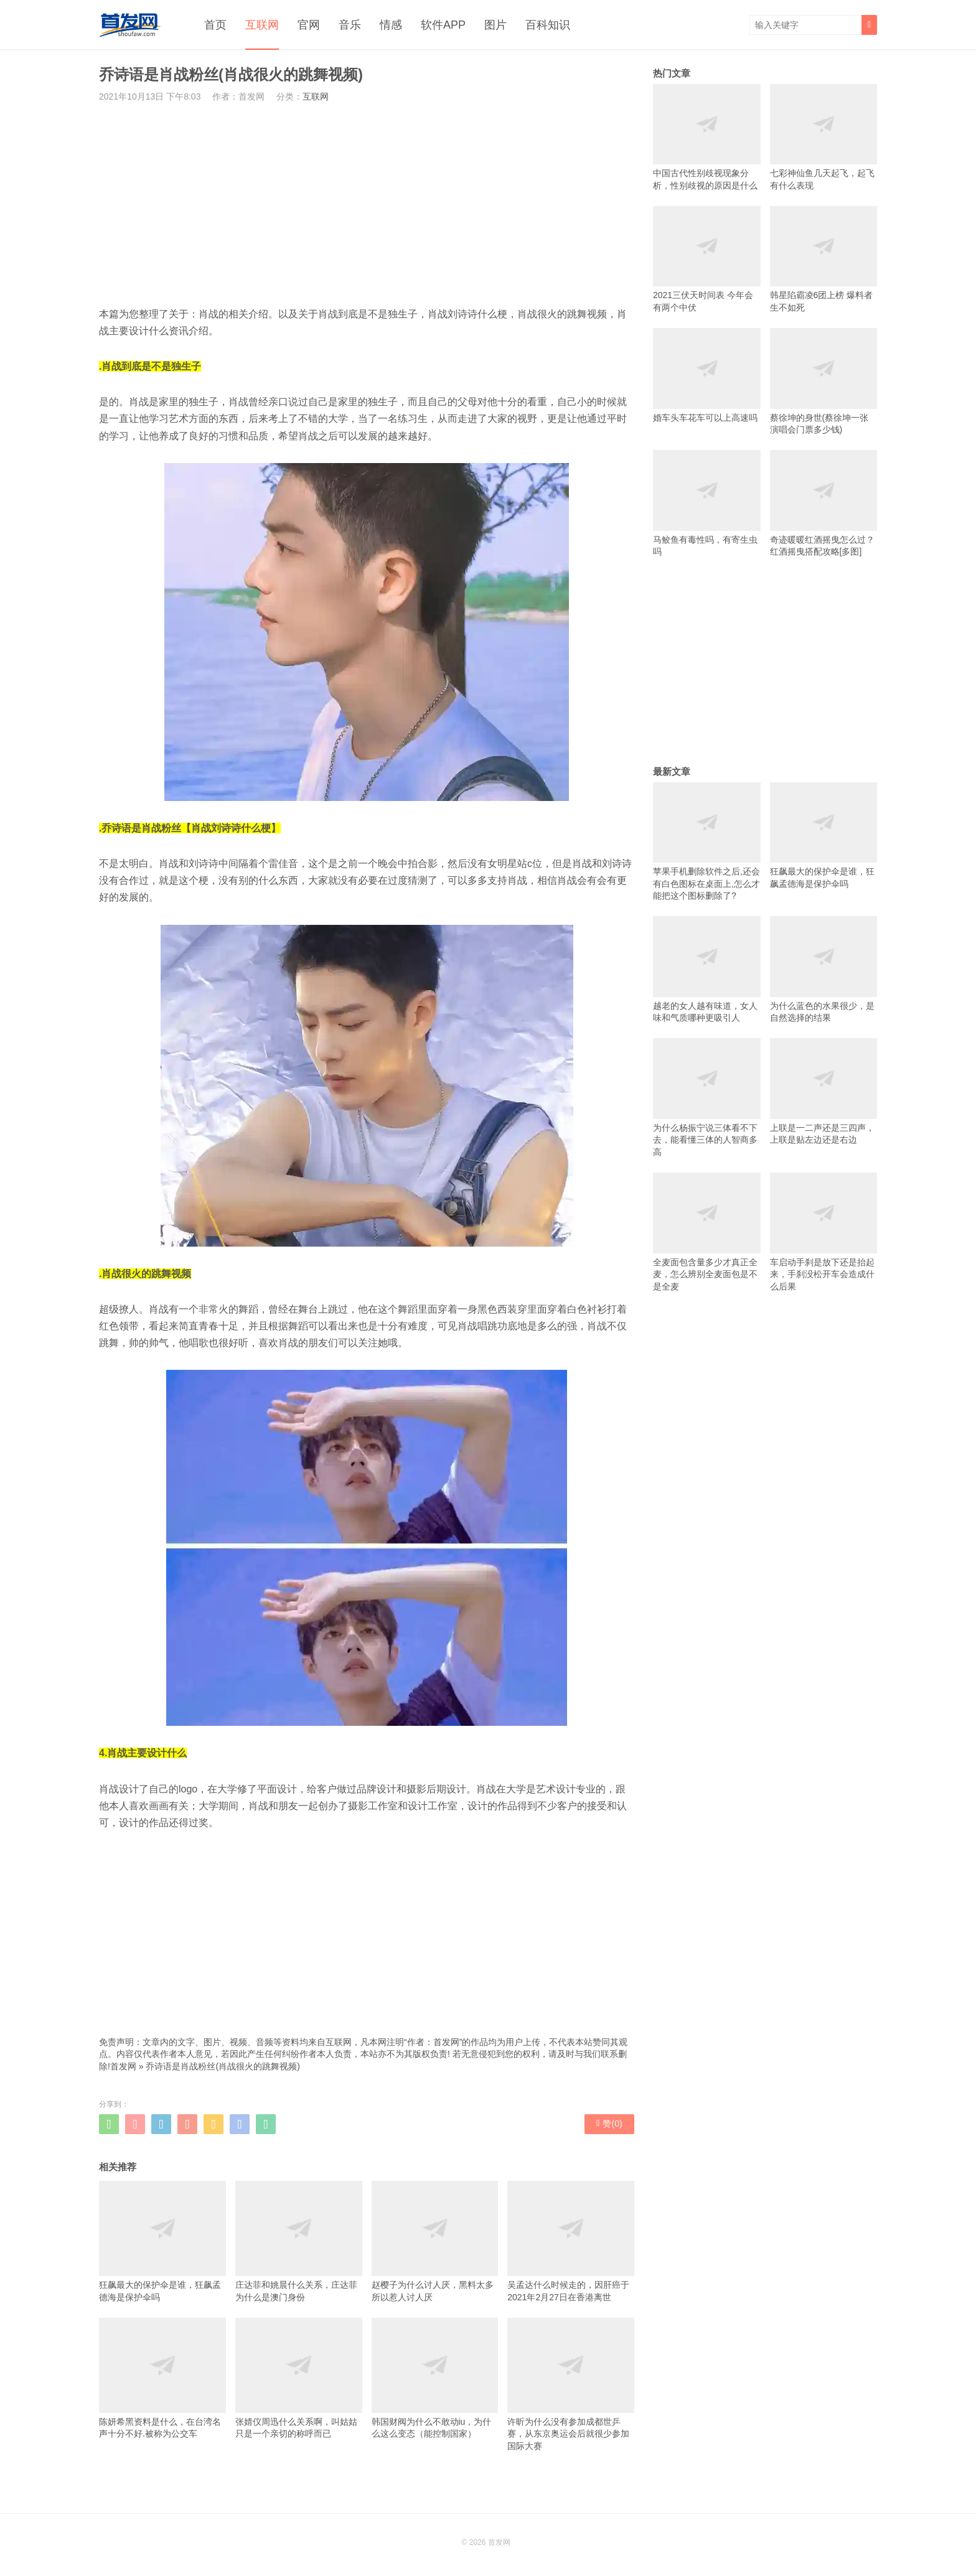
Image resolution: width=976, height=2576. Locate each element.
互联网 (262, 25)
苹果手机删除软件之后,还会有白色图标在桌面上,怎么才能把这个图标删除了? (707, 841)
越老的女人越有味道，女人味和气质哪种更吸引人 (707, 969)
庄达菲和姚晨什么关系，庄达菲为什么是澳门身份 (298, 2241)
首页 (215, 25)
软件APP (443, 25)
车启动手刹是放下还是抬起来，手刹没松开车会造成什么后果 (824, 1232)
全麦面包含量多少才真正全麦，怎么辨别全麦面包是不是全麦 (707, 1232)
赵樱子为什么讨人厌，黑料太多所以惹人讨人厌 (435, 2241)
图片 (495, 25)
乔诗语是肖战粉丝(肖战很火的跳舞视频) (222, 2066)
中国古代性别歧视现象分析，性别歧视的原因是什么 (707, 137)
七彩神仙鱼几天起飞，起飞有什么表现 (824, 137)
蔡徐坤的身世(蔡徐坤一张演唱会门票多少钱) (824, 381)
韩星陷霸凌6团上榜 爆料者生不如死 (824, 259)
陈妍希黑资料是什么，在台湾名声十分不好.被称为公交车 (162, 2378)
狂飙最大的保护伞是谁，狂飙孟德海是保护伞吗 (162, 2241)
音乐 (350, 25)
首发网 (123, 2066)
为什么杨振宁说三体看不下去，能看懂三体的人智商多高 (707, 1097)
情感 (391, 25)
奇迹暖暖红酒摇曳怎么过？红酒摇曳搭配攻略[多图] (824, 503)
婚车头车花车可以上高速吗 (707, 375)
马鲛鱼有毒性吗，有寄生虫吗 (707, 503)
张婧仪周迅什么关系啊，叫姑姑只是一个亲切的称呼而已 (298, 2378)
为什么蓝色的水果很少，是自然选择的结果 (824, 969)
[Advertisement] (366, 204)
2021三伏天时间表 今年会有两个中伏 (707, 259)
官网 (309, 25)
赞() (609, 2124)
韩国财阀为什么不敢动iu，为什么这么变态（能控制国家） (435, 2378)
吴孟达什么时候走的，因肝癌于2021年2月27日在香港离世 (570, 2241)
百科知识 (547, 25)
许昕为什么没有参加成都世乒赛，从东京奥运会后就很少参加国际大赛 (570, 2384)
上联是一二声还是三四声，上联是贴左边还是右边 (824, 1091)
